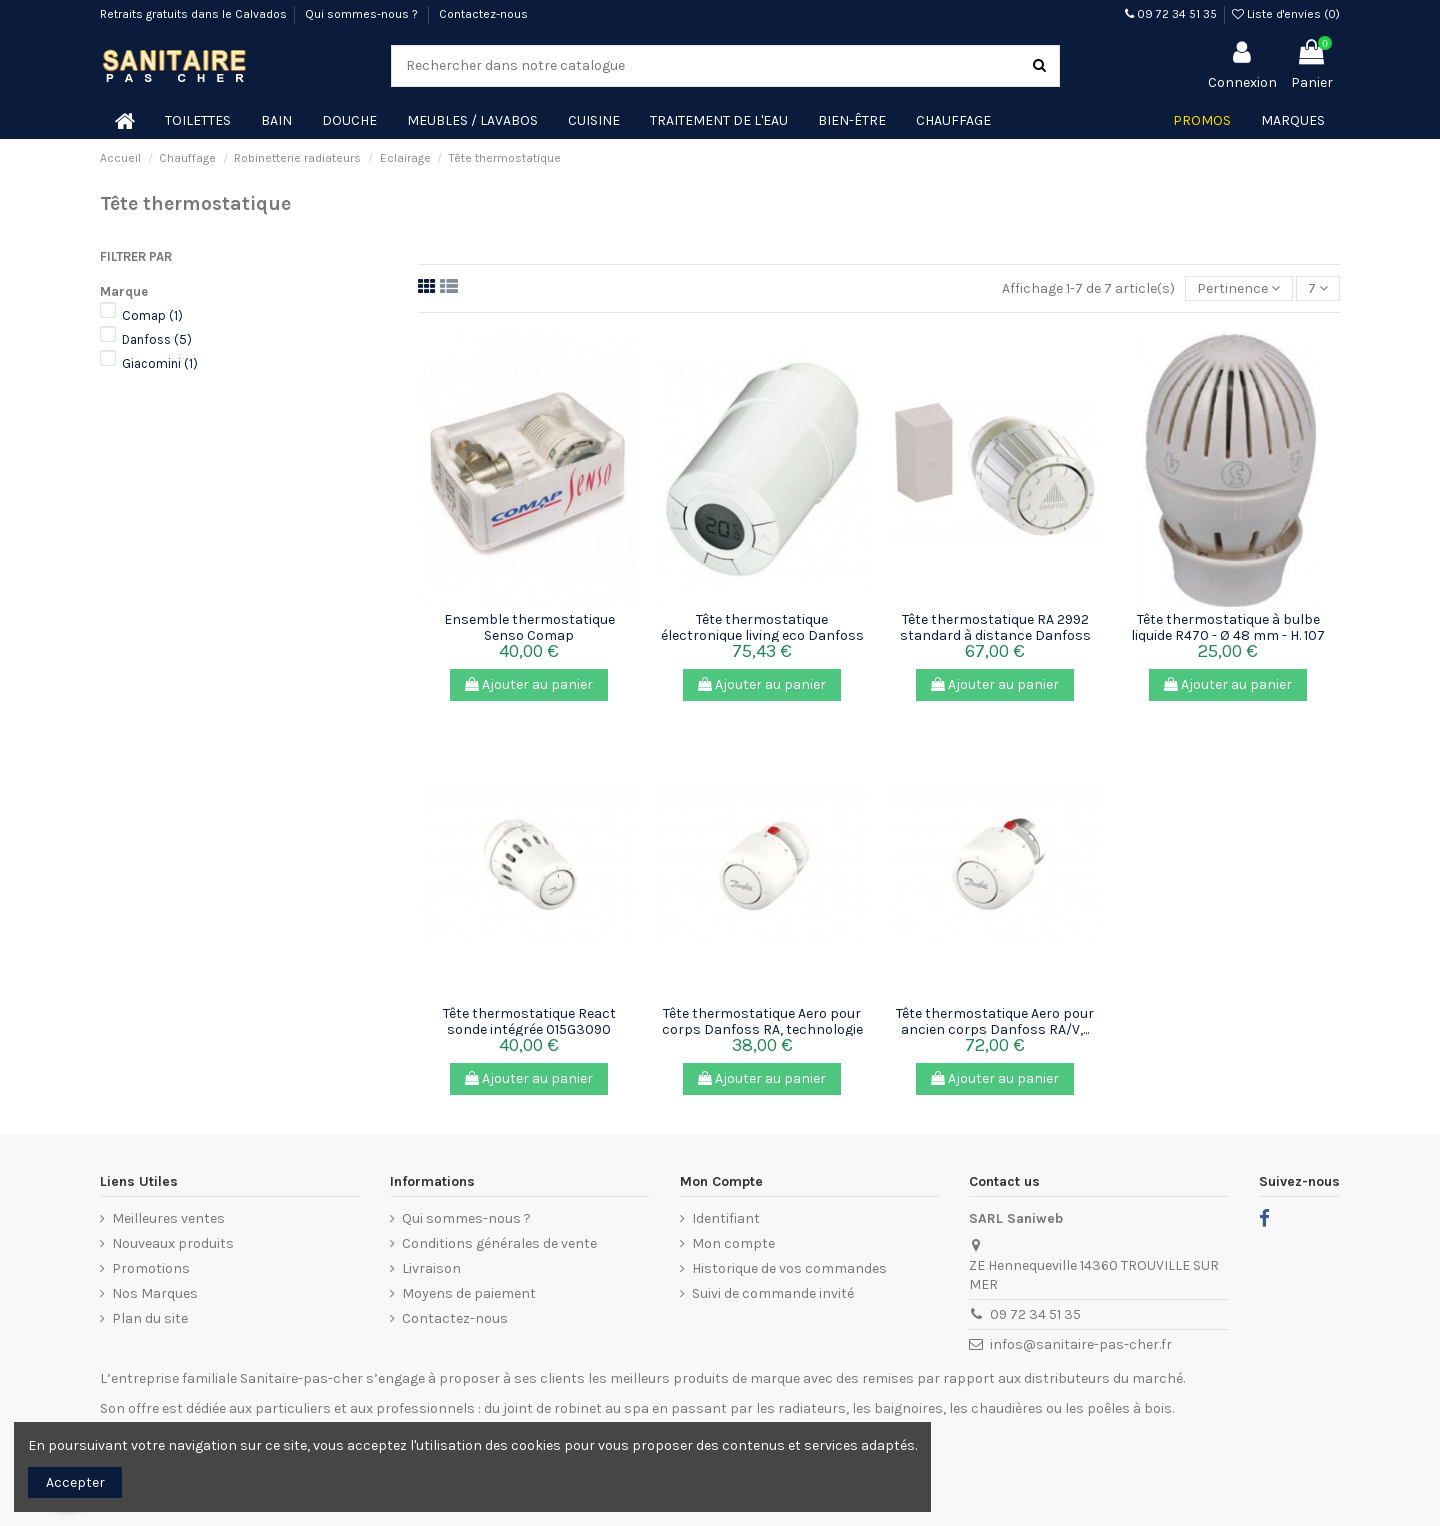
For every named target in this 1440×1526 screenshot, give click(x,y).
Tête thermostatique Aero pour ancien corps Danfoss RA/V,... (995, 1021)
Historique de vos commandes (789, 1268)
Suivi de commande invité (773, 1293)
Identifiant (726, 1218)
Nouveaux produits (173, 1243)
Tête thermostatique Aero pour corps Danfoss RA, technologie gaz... (762, 1029)
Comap (152, 315)
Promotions (151, 1268)
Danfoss (157, 339)
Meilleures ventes (168, 1218)
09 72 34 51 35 (1171, 14)
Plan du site (150, 1318)
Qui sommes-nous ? (363, 14)
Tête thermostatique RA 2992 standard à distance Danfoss (995, 627)
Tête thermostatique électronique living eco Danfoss (762, 627)
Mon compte (733, 1243)
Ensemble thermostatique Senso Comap (529, 627)
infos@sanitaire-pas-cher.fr (1081, 1344)
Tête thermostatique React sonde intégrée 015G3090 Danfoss (529, 1029)
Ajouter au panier (529, 684)
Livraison (431, 1268)
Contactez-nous (483, 14)
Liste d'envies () (1286, 14)
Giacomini (160, 363)
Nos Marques (155, 1293)
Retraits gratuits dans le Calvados (193, 14)
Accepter (75, 1482)
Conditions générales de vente (499, 1243)
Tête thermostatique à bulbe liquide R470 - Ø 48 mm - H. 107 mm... (1228, 635)
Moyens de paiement (469, 1293)
